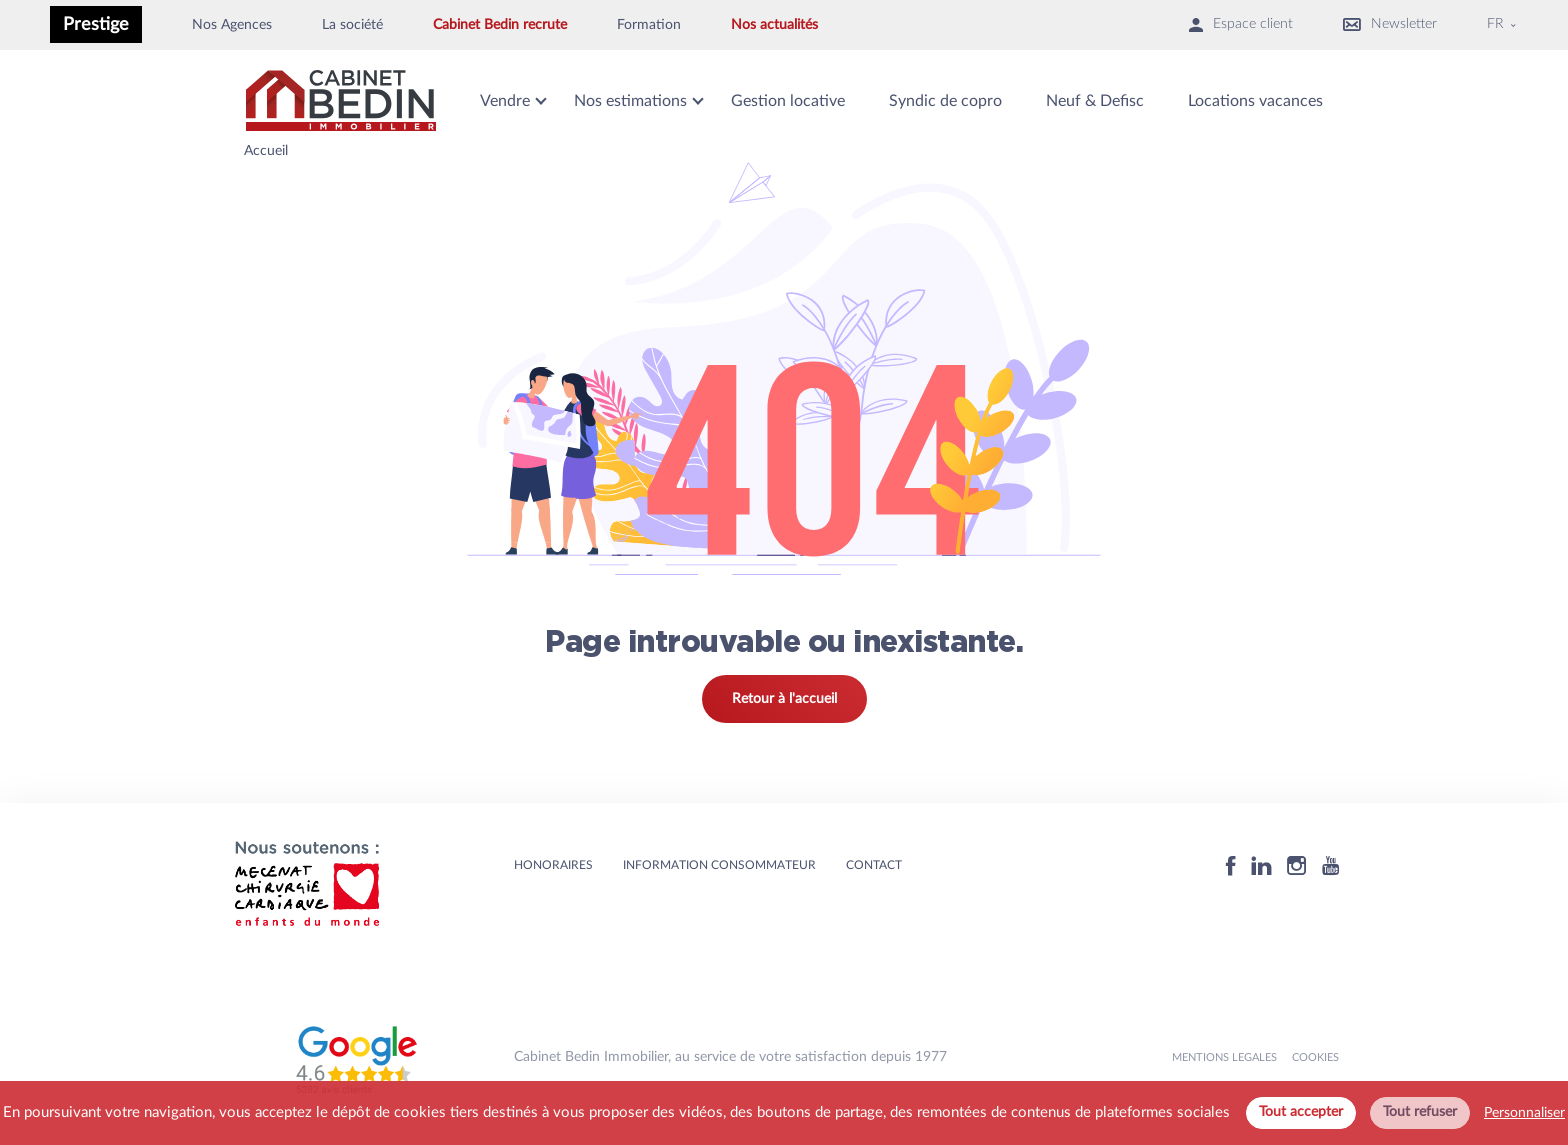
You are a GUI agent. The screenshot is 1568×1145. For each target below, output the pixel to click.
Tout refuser (1420, 1112)
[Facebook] (1231, 865)
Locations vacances (1255, 101)
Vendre (505, 101)
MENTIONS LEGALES (1224, 1057)
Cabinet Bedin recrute (500, 25)
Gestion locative (788, 101)
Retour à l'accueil (784, 699)
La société (352, 25)
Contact (874, 865)
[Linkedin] (1261, 865)
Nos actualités (774, 25)
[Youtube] (1330, 865)
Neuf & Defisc (1095, 101)
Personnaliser (1524, 1113)
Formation (649, 25)
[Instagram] (1297, 865)
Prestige (96, 24)
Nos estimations (630, 101)
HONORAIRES (553, 865)
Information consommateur (719, 865)
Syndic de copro (945, 101)
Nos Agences (232, 25)
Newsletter (1390, 24)
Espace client (1241, 24)
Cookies (1315, 1057)
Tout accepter (1301, 1112)
